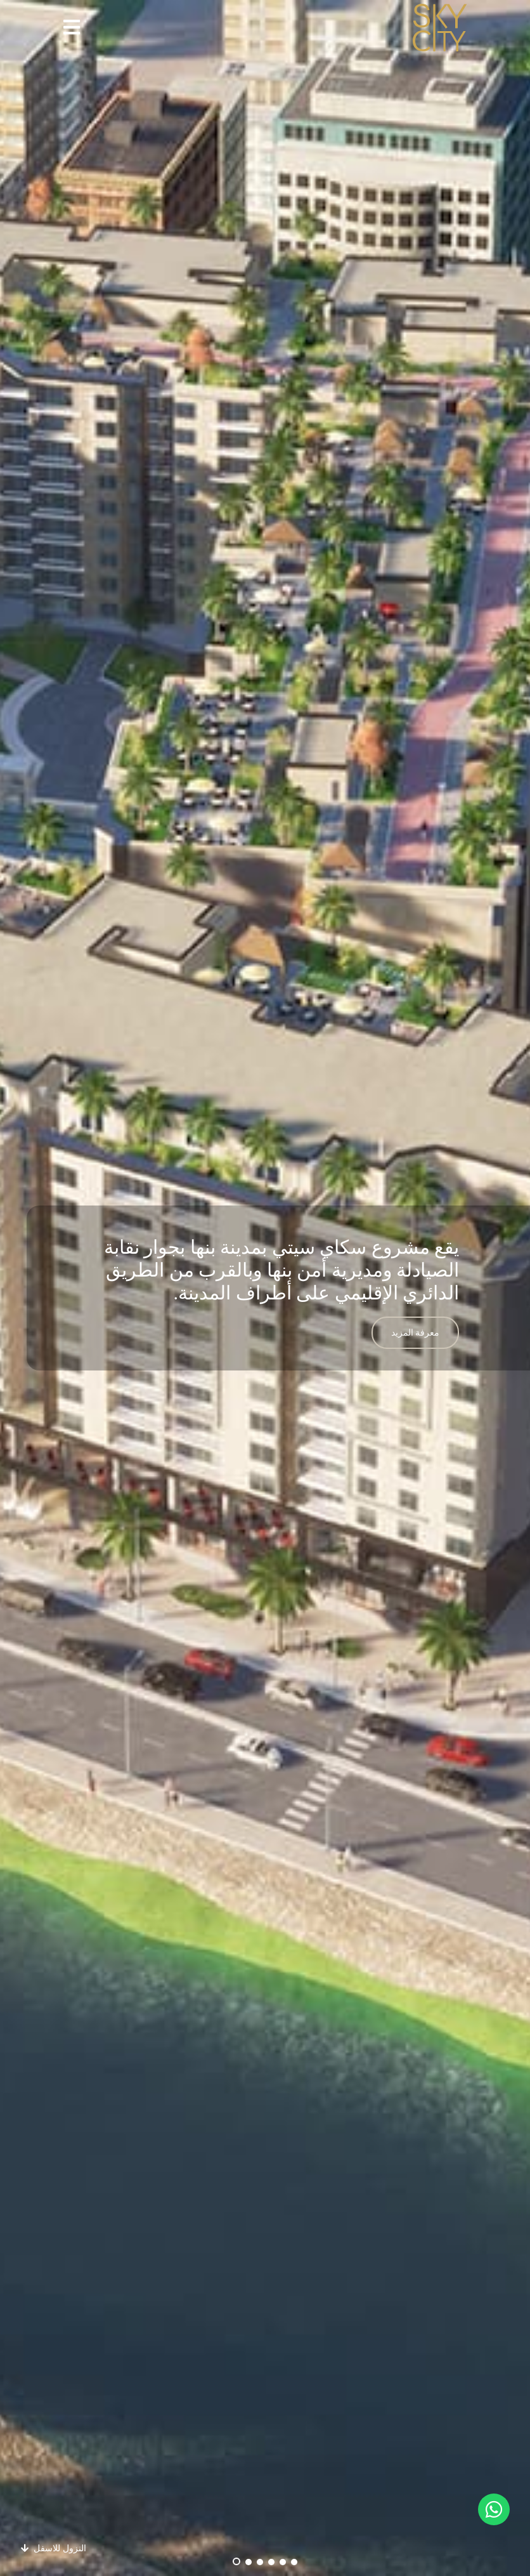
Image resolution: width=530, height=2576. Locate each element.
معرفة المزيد (415, 1332)
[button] (71, 27)
